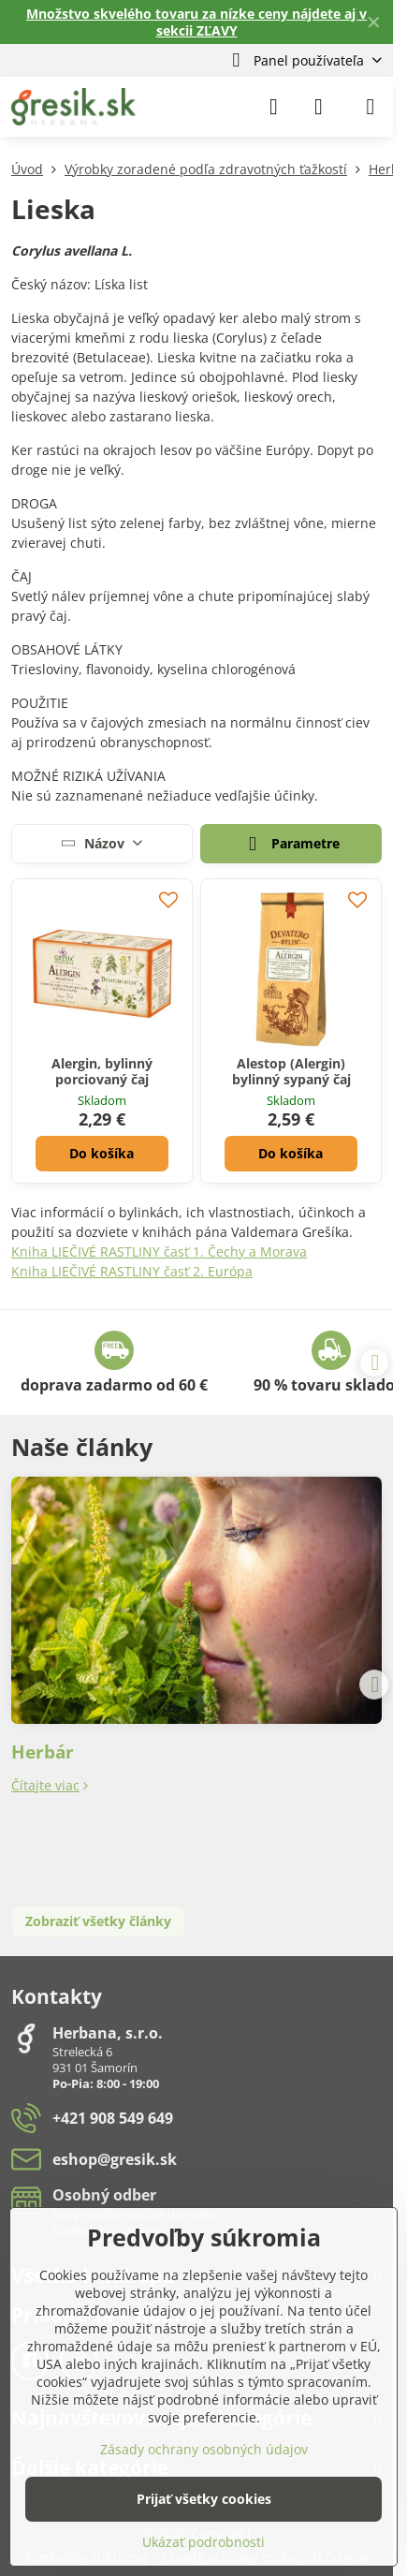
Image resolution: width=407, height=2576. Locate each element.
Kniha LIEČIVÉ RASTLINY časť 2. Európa (132, 1271)
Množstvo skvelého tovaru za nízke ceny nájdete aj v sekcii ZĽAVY (196, 22)
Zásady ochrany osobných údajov (204, 2449)
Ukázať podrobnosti (203, 2542)
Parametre (290, 844)
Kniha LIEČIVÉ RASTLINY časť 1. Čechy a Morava (159, 1251)
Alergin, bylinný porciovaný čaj (102, 1071)
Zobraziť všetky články (98, 1921)
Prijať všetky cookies (204, 2499)
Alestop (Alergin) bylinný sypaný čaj (291, 1071)
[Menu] (370, 106)
